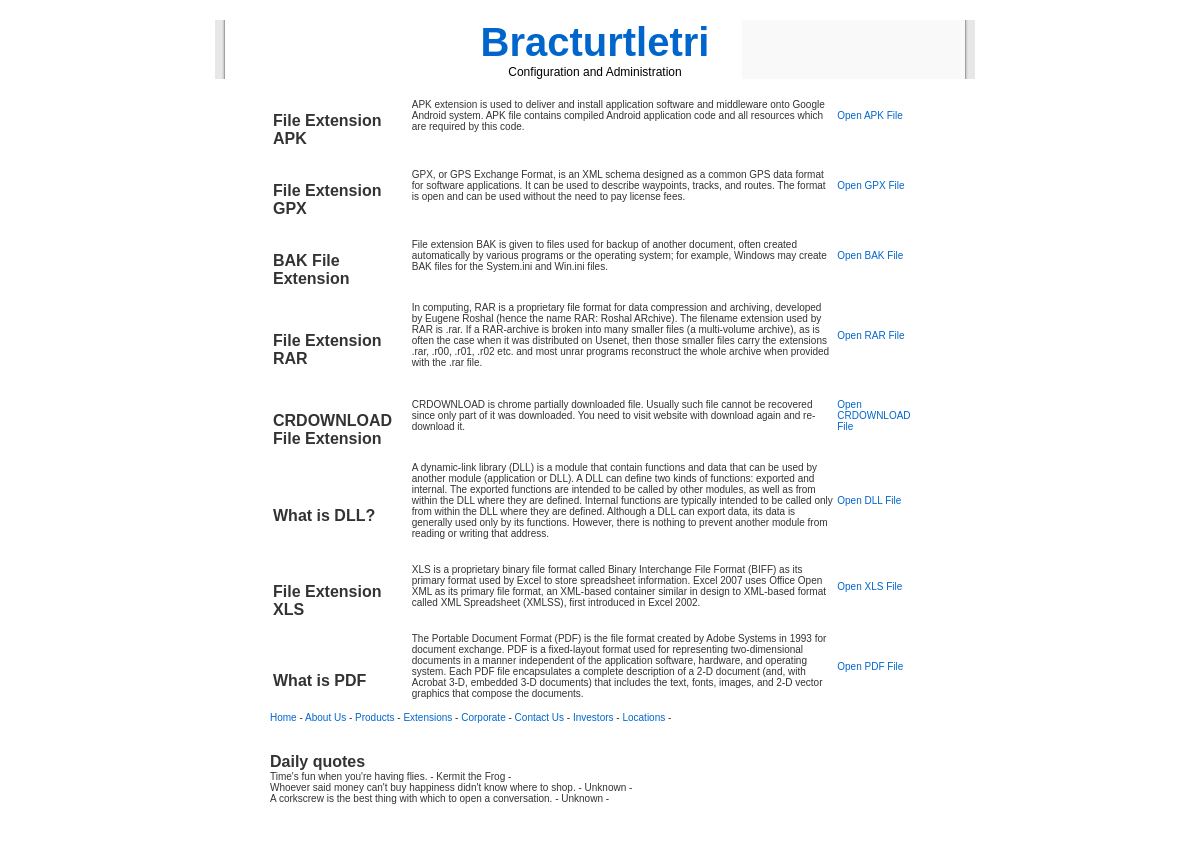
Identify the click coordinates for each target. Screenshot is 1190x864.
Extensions (427, 717)
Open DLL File (869, 500)
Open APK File (870, 115)
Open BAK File (870, 255)
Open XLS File (869, 586)
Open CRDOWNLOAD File (873, 415)
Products (374, 717)
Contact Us (539, 717)
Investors (593, 717)
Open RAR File (870, 335)
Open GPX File (870, 185)
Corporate (483, 717)
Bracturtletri (595, 42)
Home (283, 717)
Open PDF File (870, 666)
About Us (325, 717)
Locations (643, 717)
